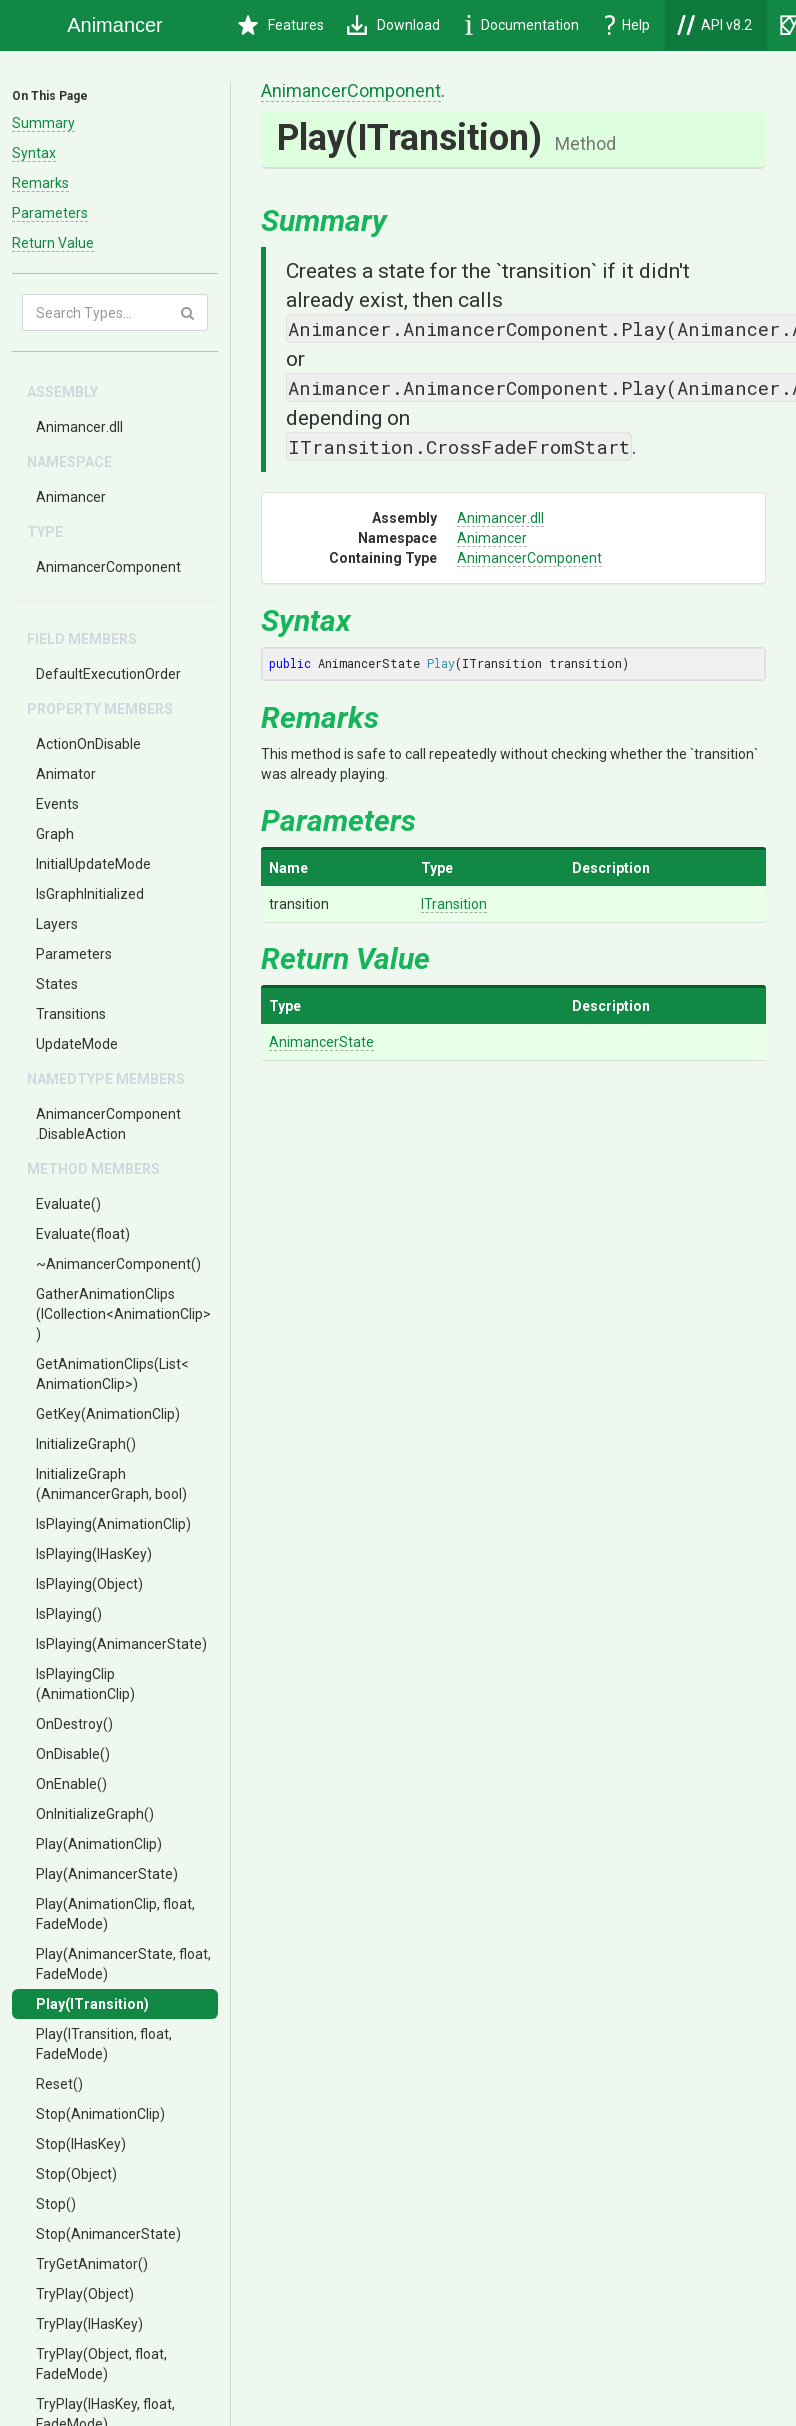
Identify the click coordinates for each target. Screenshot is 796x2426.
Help (628, 25)
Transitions (71, 1014)
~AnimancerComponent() (118, 1264)
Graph (55, 834)
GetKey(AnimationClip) (108, 1414)
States (57, 984)
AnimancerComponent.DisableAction (108, 1124)
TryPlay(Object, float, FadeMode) (101, 2364)
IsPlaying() (69, 1614)
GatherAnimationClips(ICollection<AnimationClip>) (123, 1314)
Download (393, 25)
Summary (43, 123)
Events (57, 804)
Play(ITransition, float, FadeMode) (104, 2044)
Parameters (50, 213)
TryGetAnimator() (92, 2264)
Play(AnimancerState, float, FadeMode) (123, 1964)
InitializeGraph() (86, 1444)
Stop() (56, 2204)
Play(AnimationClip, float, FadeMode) (115, 1914)
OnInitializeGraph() (95, 1814)
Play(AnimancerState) (107, 1874)
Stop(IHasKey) (81, 2144)
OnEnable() (71, 1784)
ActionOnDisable (88, 744)
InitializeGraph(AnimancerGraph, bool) (111, 1484)
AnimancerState (321, 1042)
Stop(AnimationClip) (100, 2114)
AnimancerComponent (108, 567)
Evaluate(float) (83, 1234)
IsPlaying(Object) (89, 1584)
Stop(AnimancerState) (108, 2234)
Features (281, 25)
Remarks (40, 183)
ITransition (454, 904)
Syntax (34, 153)
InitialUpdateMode (93, 864)
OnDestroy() (74, 1724)
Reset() (59, 2084)
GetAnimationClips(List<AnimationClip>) (112, 1374)
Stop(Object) (76, 2174)
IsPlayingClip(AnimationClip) (85, 1684)
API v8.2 (714, 25)
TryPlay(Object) (85, 2294)
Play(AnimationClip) (99, 1844)
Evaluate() (68, 1204)
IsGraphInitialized (90, 894)
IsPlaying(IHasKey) (94, 1554)
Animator (66, 774)
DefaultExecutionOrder (108, 674)
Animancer (71, 497)
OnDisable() (73, 1754)
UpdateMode (77, 1044)
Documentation (522, 25)
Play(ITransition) (92, 2004)
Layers (57, 924)
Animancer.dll (79, 427)
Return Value (53, 243)
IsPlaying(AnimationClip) (113, 1524)
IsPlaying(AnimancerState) (121, 1644)
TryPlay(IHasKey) (89, 2324)
